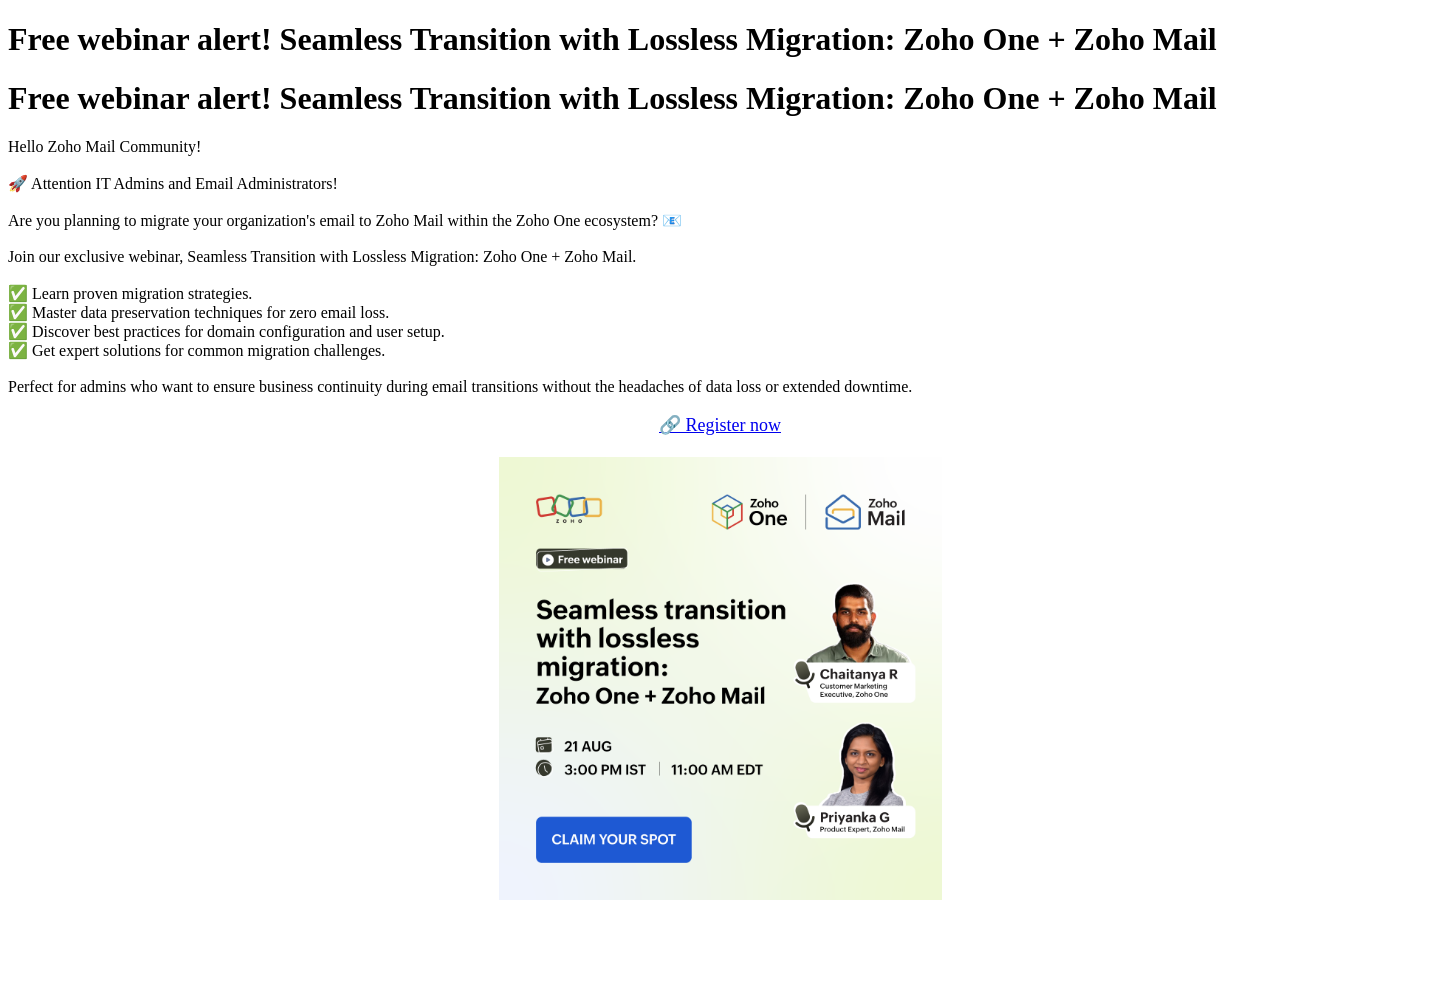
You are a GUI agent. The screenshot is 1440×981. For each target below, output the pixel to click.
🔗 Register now (720, 425)
